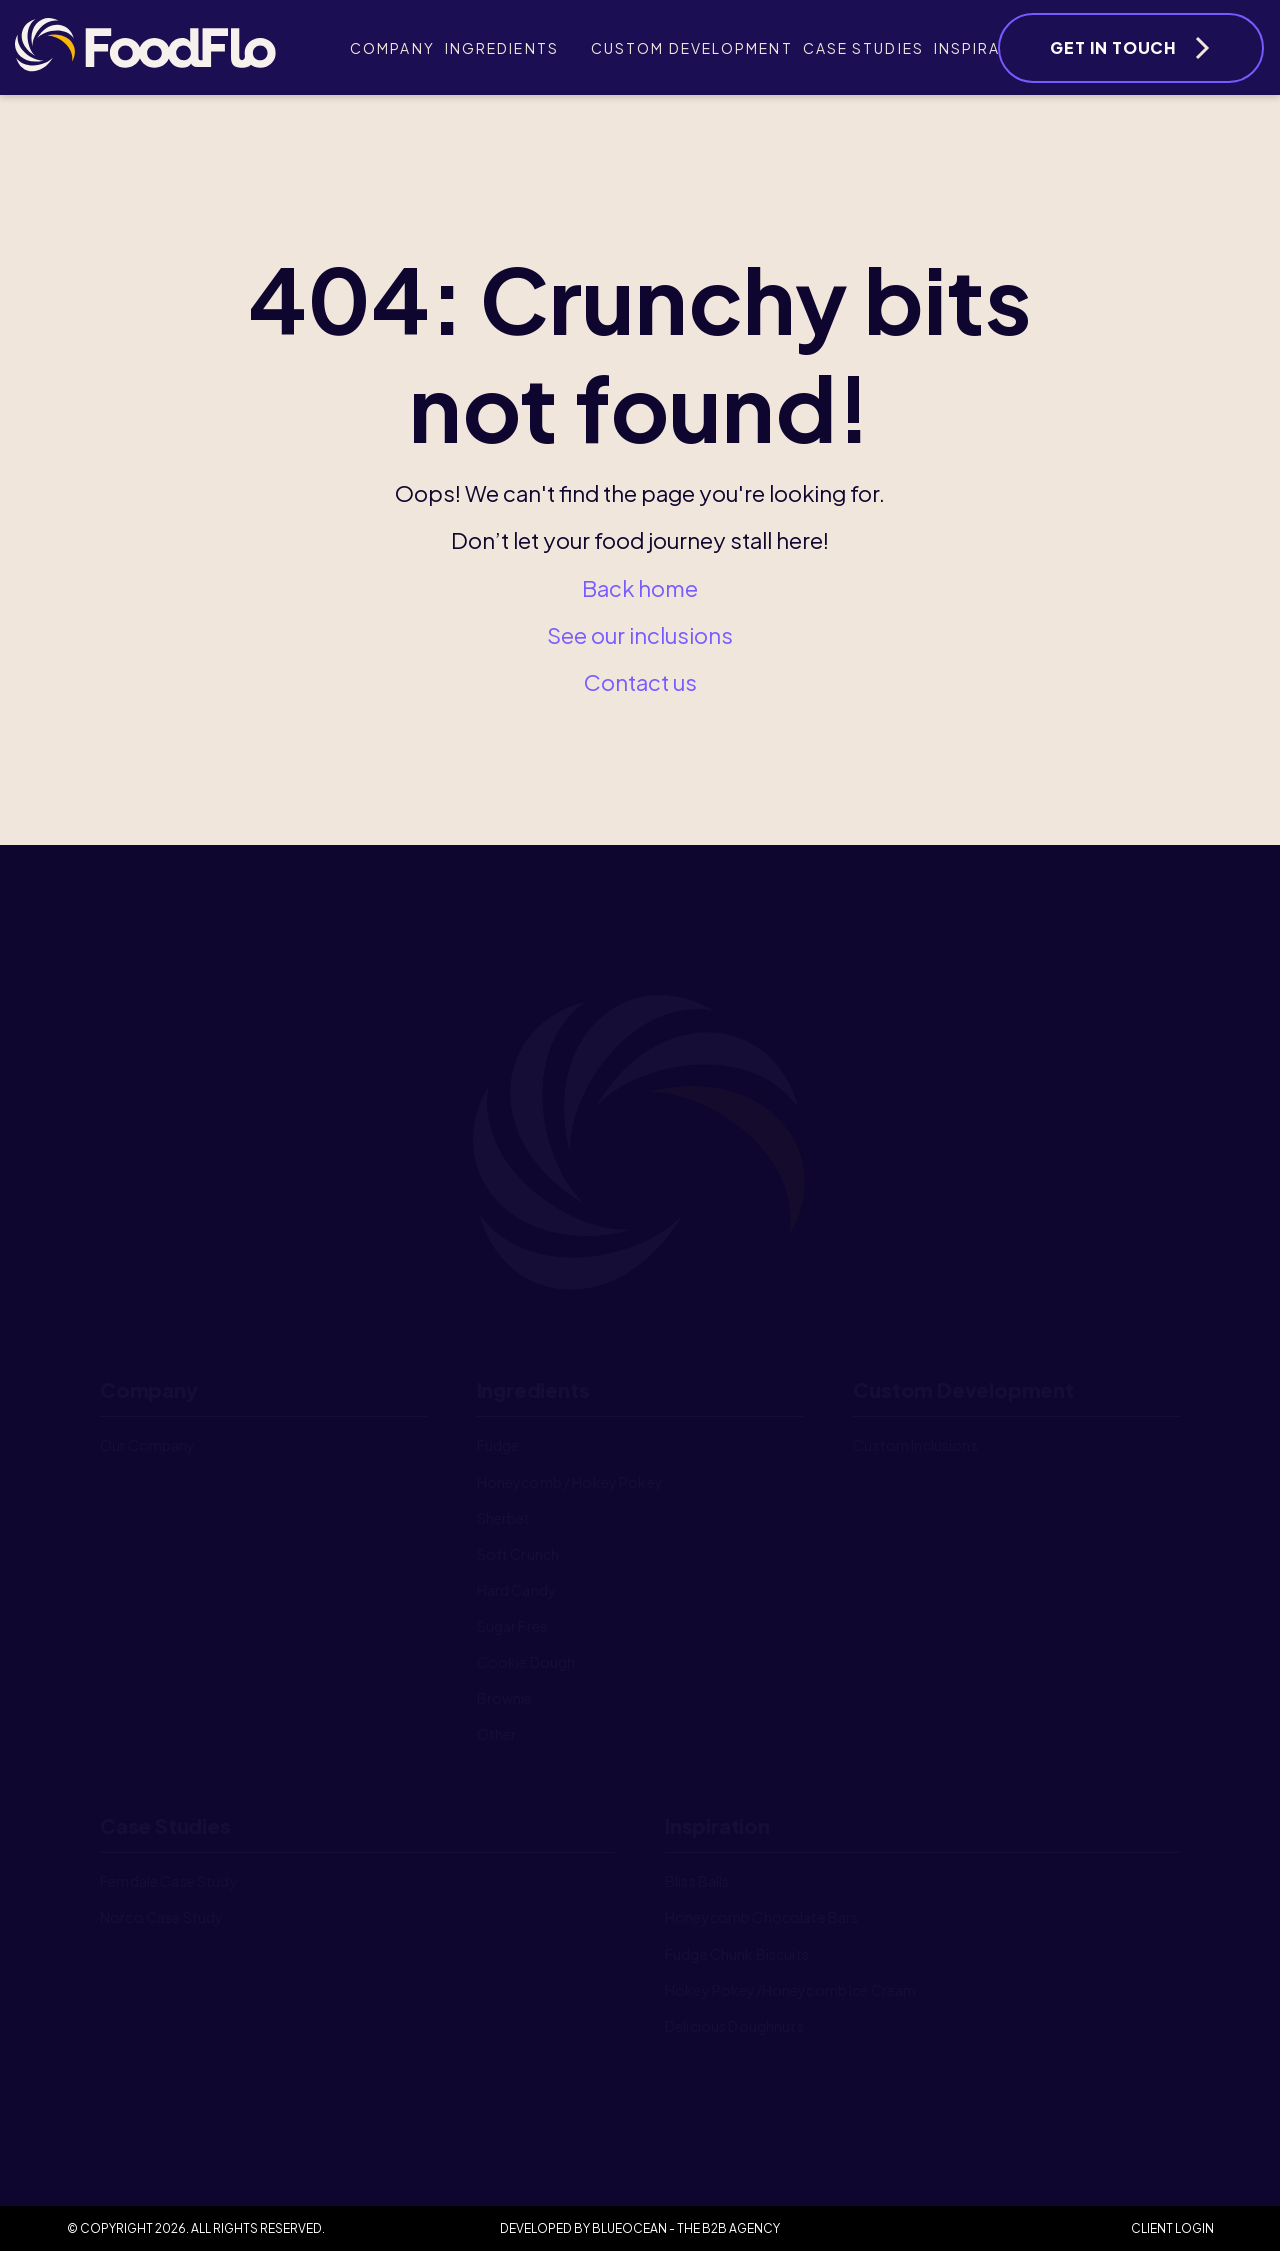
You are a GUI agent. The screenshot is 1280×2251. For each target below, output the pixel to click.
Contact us (640, 682)
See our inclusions (640, 635)
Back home (640, 588)
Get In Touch (1113, 47)
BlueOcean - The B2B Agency (686, 2228)
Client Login (1172, 2228)
